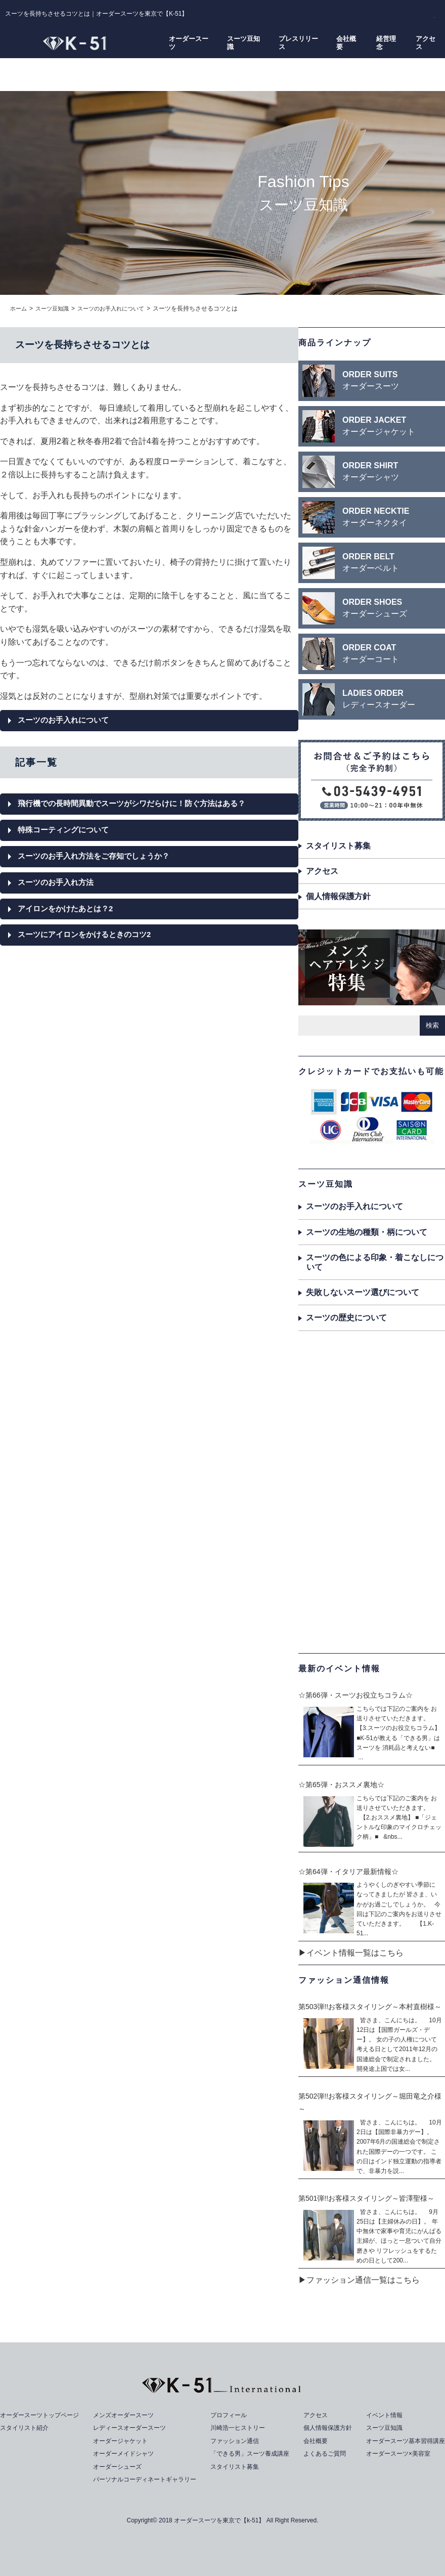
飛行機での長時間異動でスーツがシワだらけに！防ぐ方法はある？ (139, 805)
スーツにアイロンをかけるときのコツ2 (89, 939)
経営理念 (386, 42)
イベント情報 (379, 2415)
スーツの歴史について (346, 1317)
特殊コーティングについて (66, 832)
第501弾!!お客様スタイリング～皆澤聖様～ (366, 2198)
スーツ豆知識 (243, 42)
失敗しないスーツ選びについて (362, 1292)
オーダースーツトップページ (42, 2415)
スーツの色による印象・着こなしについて (374, 1262)
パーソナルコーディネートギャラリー (147, 2479)
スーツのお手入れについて (118, 308)
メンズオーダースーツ (124, 2415)
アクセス (425, 42)
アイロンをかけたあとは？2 (68, 912)
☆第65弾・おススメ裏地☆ (341, 1785)
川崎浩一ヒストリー (239, 2427)
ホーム (19, 308)
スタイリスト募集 (338, 845)
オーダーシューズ (118, 2466)
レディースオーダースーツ (131, 2427)
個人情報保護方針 (338, 896)
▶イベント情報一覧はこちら (351, 1952)
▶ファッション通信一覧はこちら (359, 2280)
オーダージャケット (121, 2441)
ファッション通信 (235, 2441)
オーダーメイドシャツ (124, 2453)
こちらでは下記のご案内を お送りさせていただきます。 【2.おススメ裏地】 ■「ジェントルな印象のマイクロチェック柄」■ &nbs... (399, 1818)
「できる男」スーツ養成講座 (252, 2453)
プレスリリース (298, 42)
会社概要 (346, 42)
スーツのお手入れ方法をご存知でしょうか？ (99, 859)
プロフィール (229, 2415)
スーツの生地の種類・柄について (366, 1232)
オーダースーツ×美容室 (394, 2453)
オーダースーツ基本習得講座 (402, 2441)
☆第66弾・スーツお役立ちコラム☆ (355, 1695)
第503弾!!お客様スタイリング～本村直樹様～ (369, 2007)
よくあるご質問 (324, 2453)
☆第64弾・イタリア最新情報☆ (348, 1872)
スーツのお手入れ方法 (58, 885)
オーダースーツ (188, 42)
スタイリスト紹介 (26, 2427)
